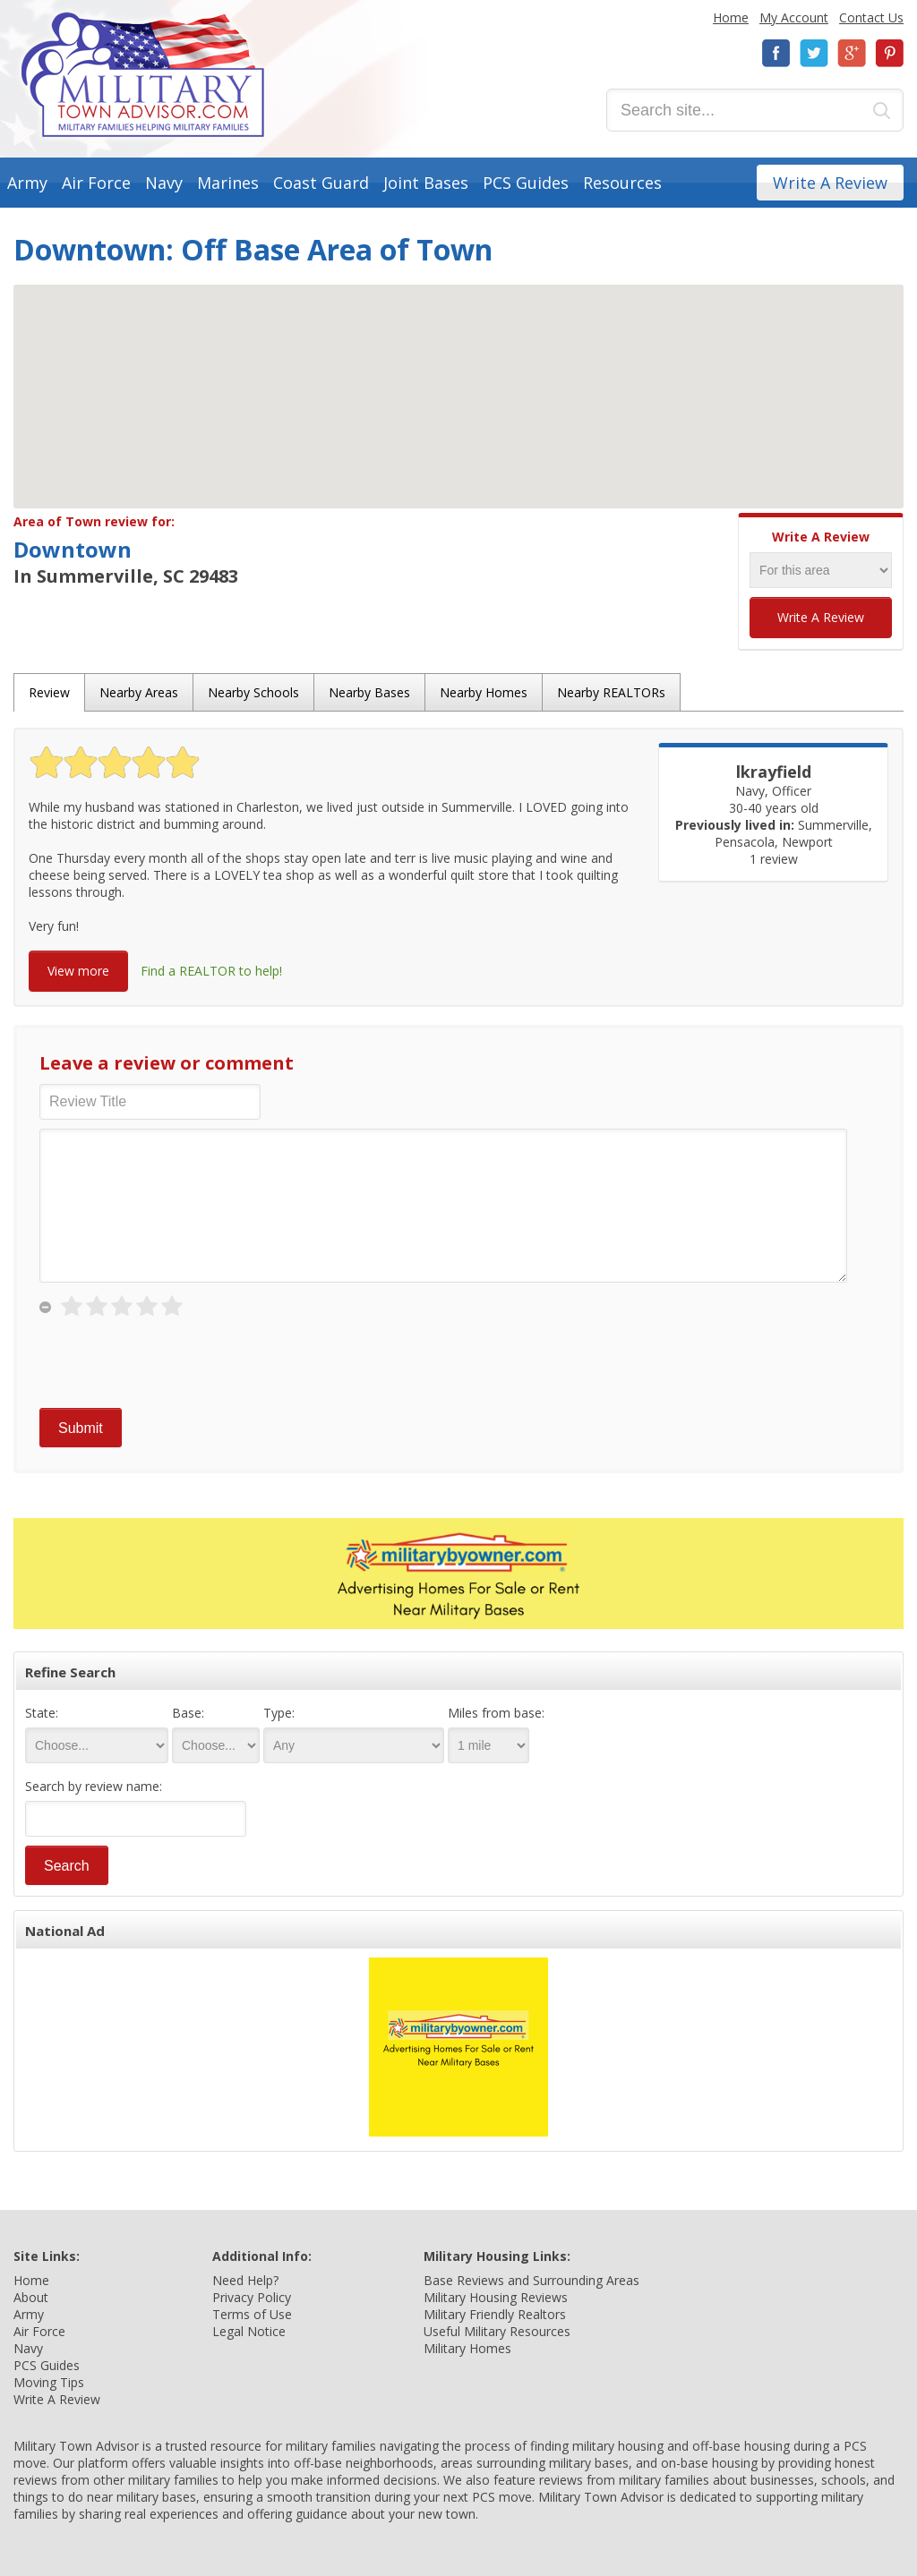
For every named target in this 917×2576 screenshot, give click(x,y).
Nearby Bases (369, 692)
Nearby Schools (253, 692)
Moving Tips (48, 2382)
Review (49, 692)
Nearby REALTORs (611, 692)
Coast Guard (321, 182)
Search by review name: (93, 1786)
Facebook (776, 53)
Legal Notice (249, 2331)
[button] (458, 380)
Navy (164, 182)
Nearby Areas (138, 692)
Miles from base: (496, 1712)
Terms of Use (252, 2314)
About (30, 2297)
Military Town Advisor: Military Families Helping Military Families (142, 74)
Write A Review (830, 182)
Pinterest (889, 53)
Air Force (96, 182)
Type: (279, 1712)
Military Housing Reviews (496, 2297)
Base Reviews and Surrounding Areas (531, 2280)
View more (78, 970)
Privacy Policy (251, 2297)
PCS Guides (526, 182)
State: (41, 1712)
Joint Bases (425, 182)
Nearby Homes (483, 692)
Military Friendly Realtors (495, 2314)
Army (27, 182)
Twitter (814, 53)
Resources (622, 182)
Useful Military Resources (497, 2331)
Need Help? (245, 2280)
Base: (188, 1712)
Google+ (851, 53)
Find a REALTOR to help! (211, 970)
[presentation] (175, 1364)
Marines (228, 182)
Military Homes (467, 2348)
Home (731, 17)
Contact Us (871, 17)
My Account (793, 17)
